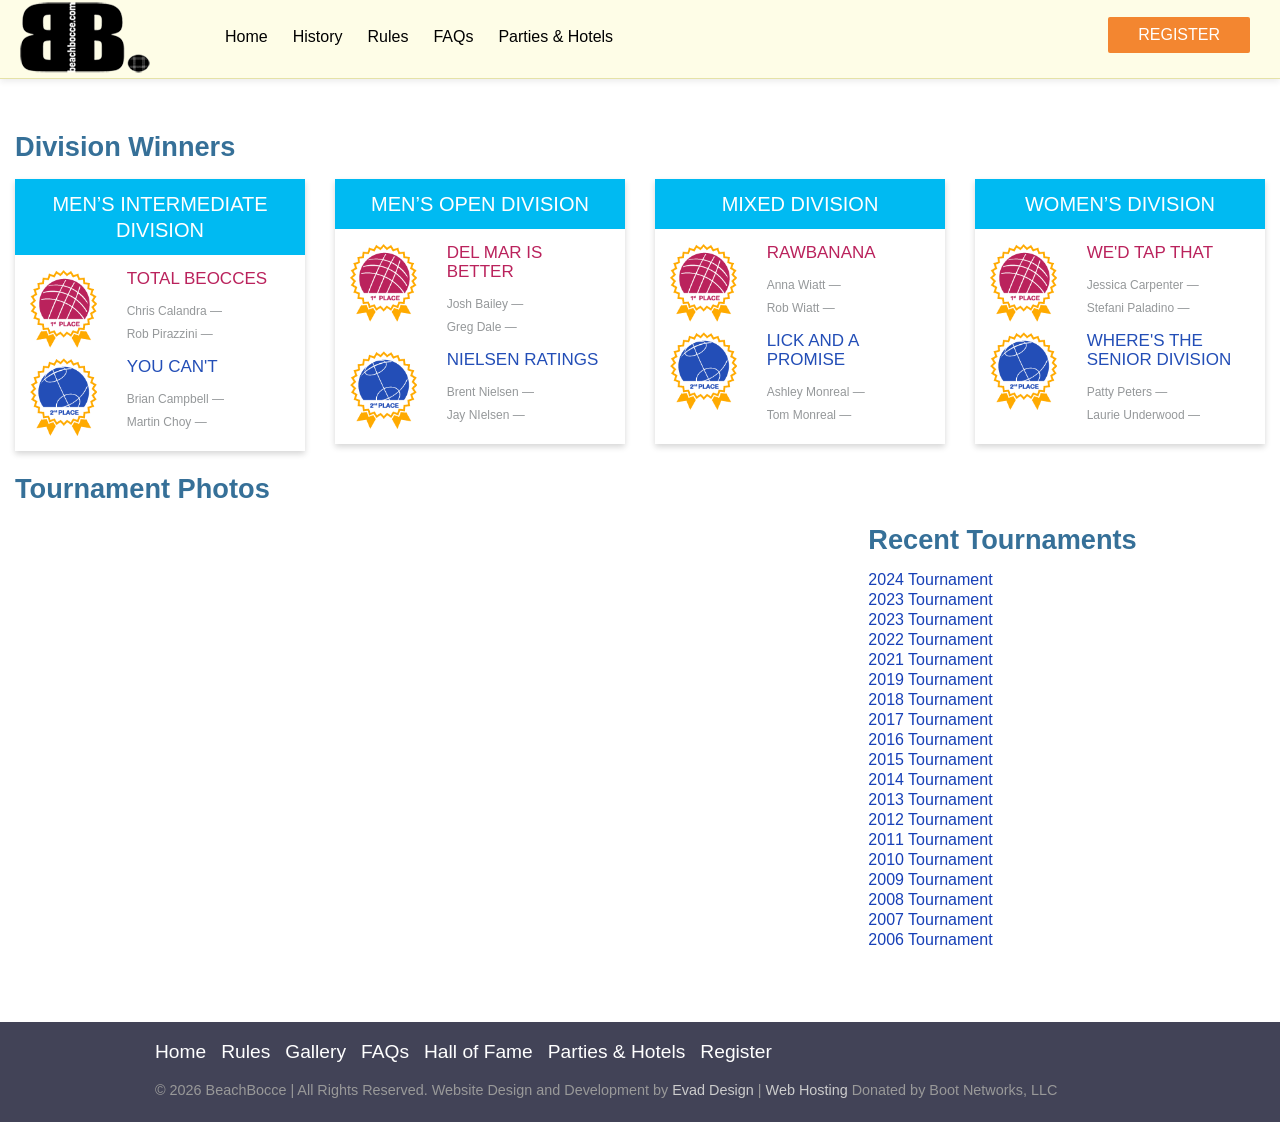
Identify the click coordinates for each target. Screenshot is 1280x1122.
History (318, 36)
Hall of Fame (478, 1051)
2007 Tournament (930, 919)
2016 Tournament (930, 739)
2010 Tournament (930, 859)
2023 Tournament (930, 599)
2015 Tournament (930, 759)
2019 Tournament (930, 679)
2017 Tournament (930, 719)
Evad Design (713, 1090)
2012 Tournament (930, 819)
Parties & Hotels (555, 36)
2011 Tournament (930, 839)
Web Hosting (807, 1090)
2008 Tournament (930, 899)
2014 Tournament (930, 779)
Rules (387, 36)
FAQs (453, 36)
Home (246, 36)
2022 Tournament (930, 639)
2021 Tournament (930, 659)
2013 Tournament (930, 799)
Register (1179, 34)
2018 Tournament (930, 699)
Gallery (315, 1051)
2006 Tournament (930, 939)
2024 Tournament (930, 579)
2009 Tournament (930, 879)
